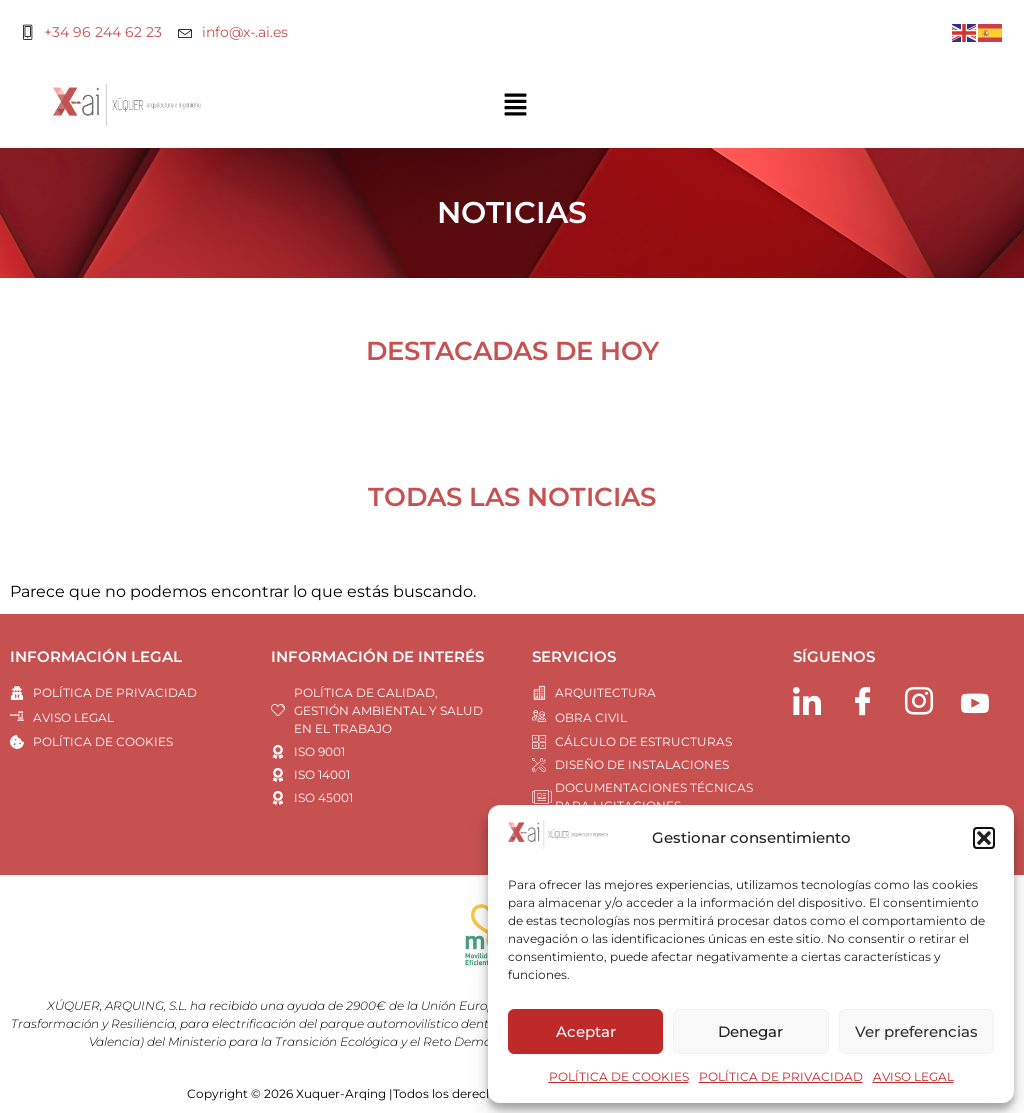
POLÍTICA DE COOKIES (619, 1076)
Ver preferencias (916, 1031)
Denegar (750, 1031)
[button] (984, 838)
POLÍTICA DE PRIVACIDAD (781, 1076)
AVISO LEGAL (913, 1076)
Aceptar (586, 1031)
